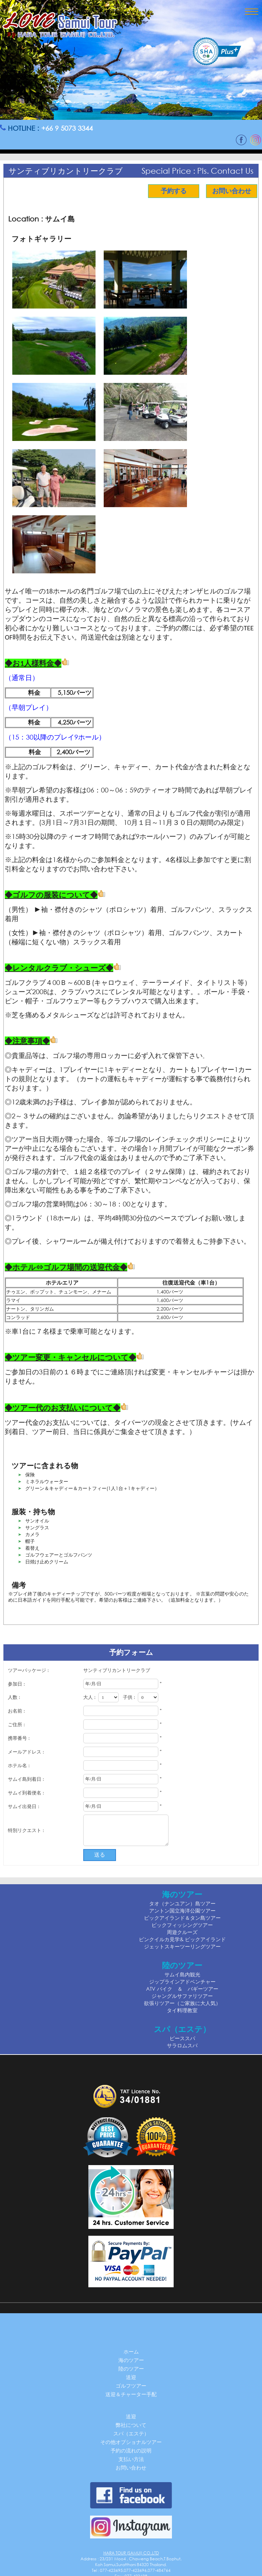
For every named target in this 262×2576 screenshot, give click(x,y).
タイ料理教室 (182, 2010)
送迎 (131, 2377)
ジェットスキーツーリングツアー (182, 1946)
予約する (171, 191)
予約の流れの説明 (131, 2450)
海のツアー (131, 2360)
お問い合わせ (229, 191)
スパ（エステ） (131, 2433)
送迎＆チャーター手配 (131, 2394)
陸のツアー (131, 2368)
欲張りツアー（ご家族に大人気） (182, 2003)
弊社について (131, 2424)
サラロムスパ (182, 2045)
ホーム (131, 2351)
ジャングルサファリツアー (182, 1995)
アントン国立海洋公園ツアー (182, 1910)
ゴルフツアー (131, 2385)
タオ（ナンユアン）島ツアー (182, 1903)
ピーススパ (182, 2038)
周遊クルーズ (182, 1932)
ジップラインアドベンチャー (182, 1981)
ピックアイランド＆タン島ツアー (182, 1917)
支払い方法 (131, 2459)
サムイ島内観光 (182, 1974)
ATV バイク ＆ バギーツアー (182, 1988)
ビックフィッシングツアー (182, 1924)
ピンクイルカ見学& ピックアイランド (182, 1939)
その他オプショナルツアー (131, 2441)
